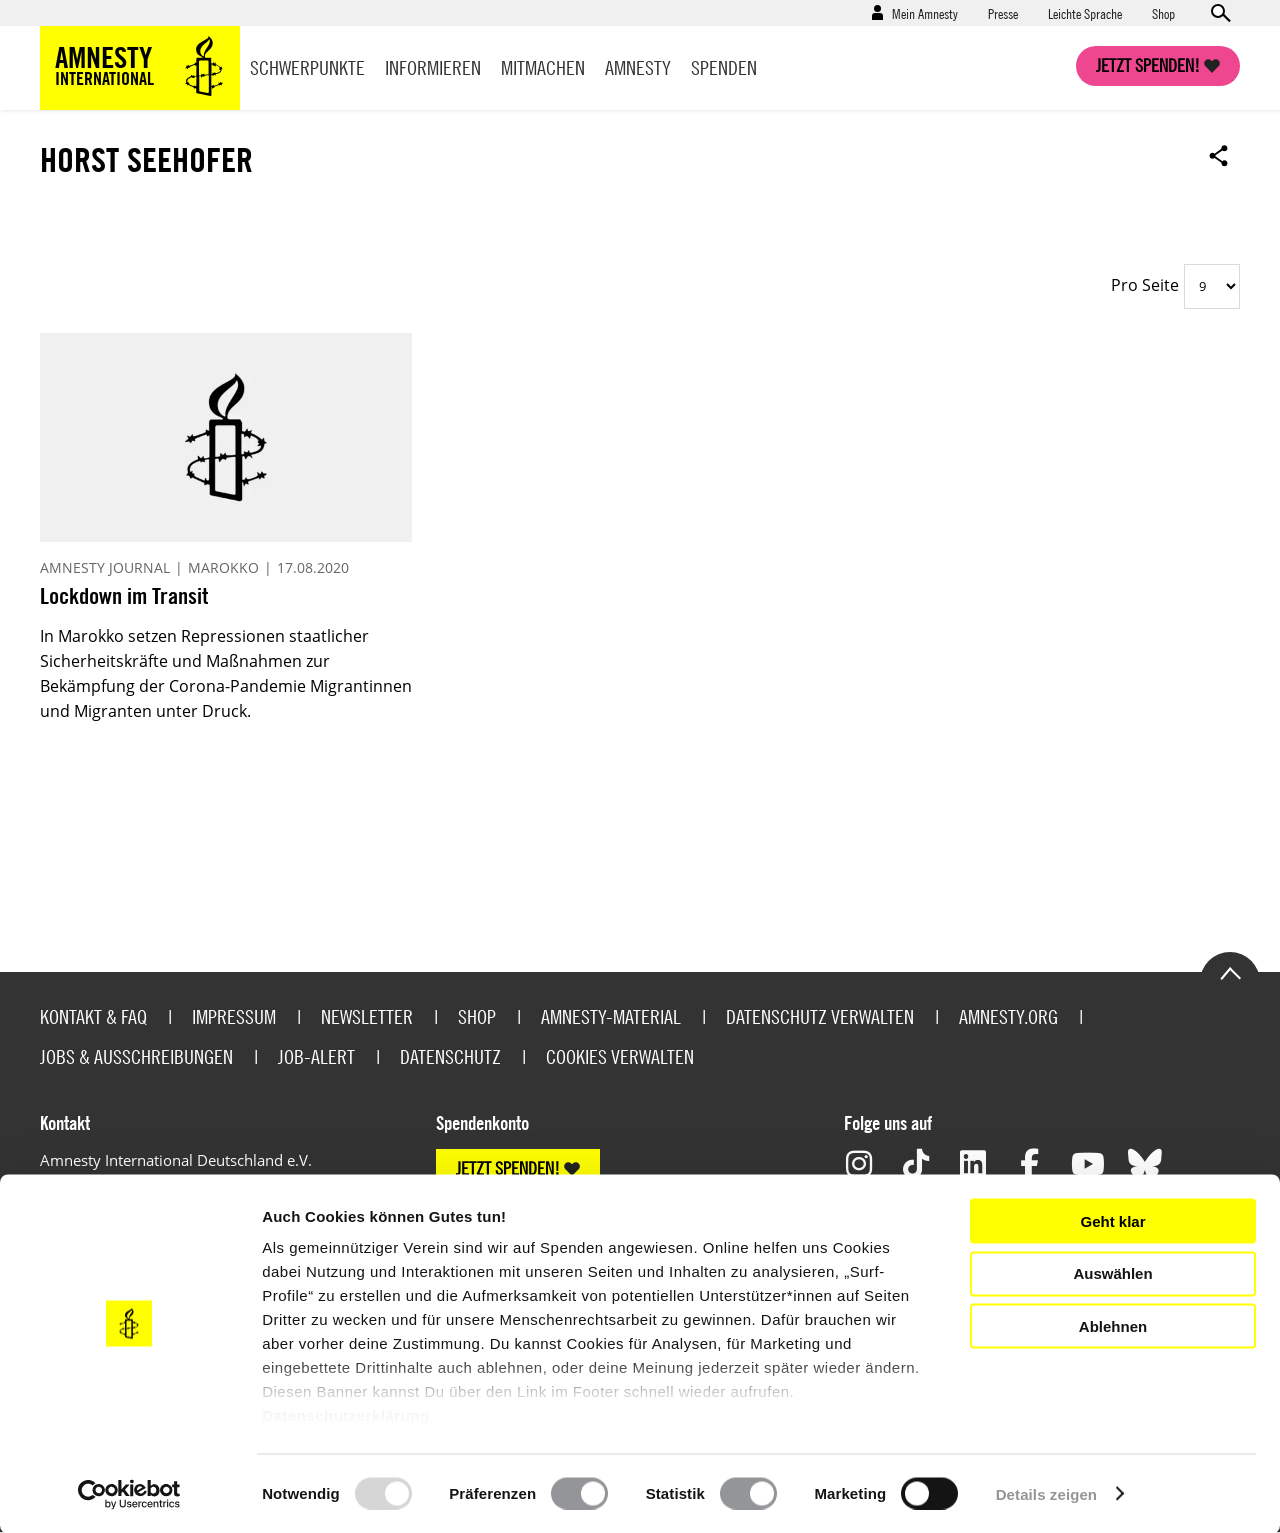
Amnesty (638, 67)
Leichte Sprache (1085, 13)
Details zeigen (1046, 1493)
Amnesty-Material (611, 1016)
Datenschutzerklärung (346, 1415)
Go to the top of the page (1230, 972)
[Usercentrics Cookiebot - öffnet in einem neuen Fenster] (129, 1494)
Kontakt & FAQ (93, 1016)
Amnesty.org (1008, 1016)
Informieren (433, 67)
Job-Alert (316, 1056)
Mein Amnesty (925, 13)
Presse (1003, 13)
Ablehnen (1113, 1325)
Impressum (234, 1016)
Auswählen (1112, 1273)
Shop (1163, 13)
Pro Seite (1145, 285)
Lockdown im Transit (124, 595)
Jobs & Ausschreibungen (136, 1056)
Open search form (1220, 13)
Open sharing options (1219, 155)
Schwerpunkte (307, 67)
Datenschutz (450, 1056)
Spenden (724, 67)
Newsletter (367, 1016)
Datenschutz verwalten (820, 1016)
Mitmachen (543, 67)
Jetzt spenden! (1148, 65)
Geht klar (1112, 1220)
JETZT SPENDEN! (508, 1168)
